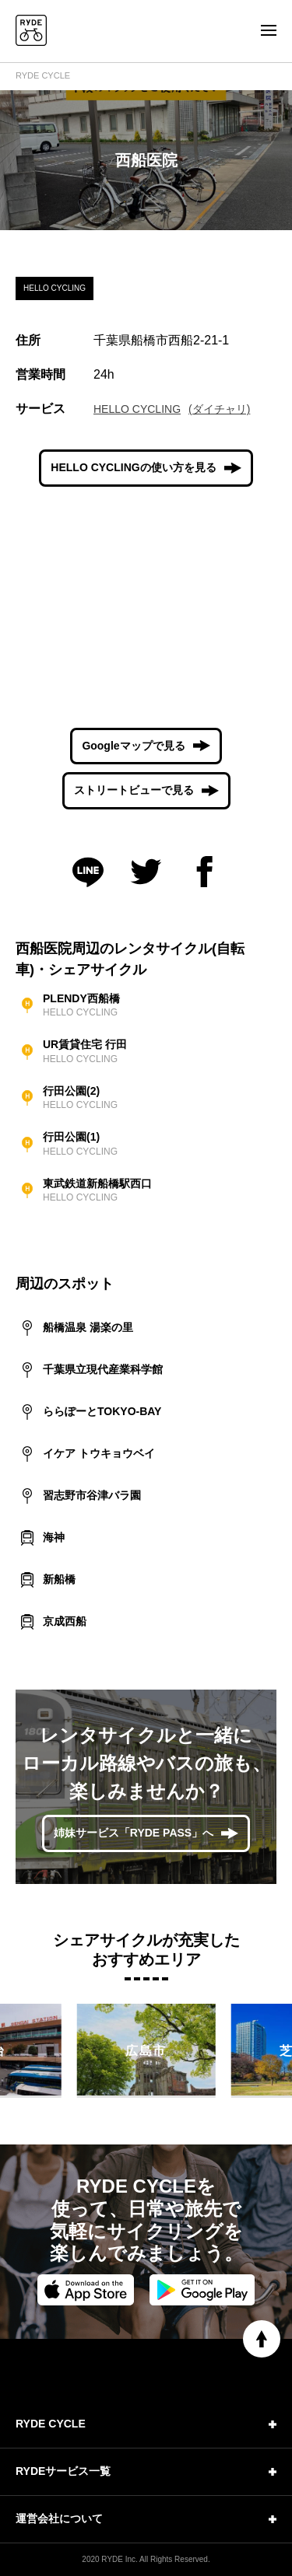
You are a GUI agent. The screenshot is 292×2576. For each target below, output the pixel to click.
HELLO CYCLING (137, 409)
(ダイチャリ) (219, 409)
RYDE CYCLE (43, 75)
